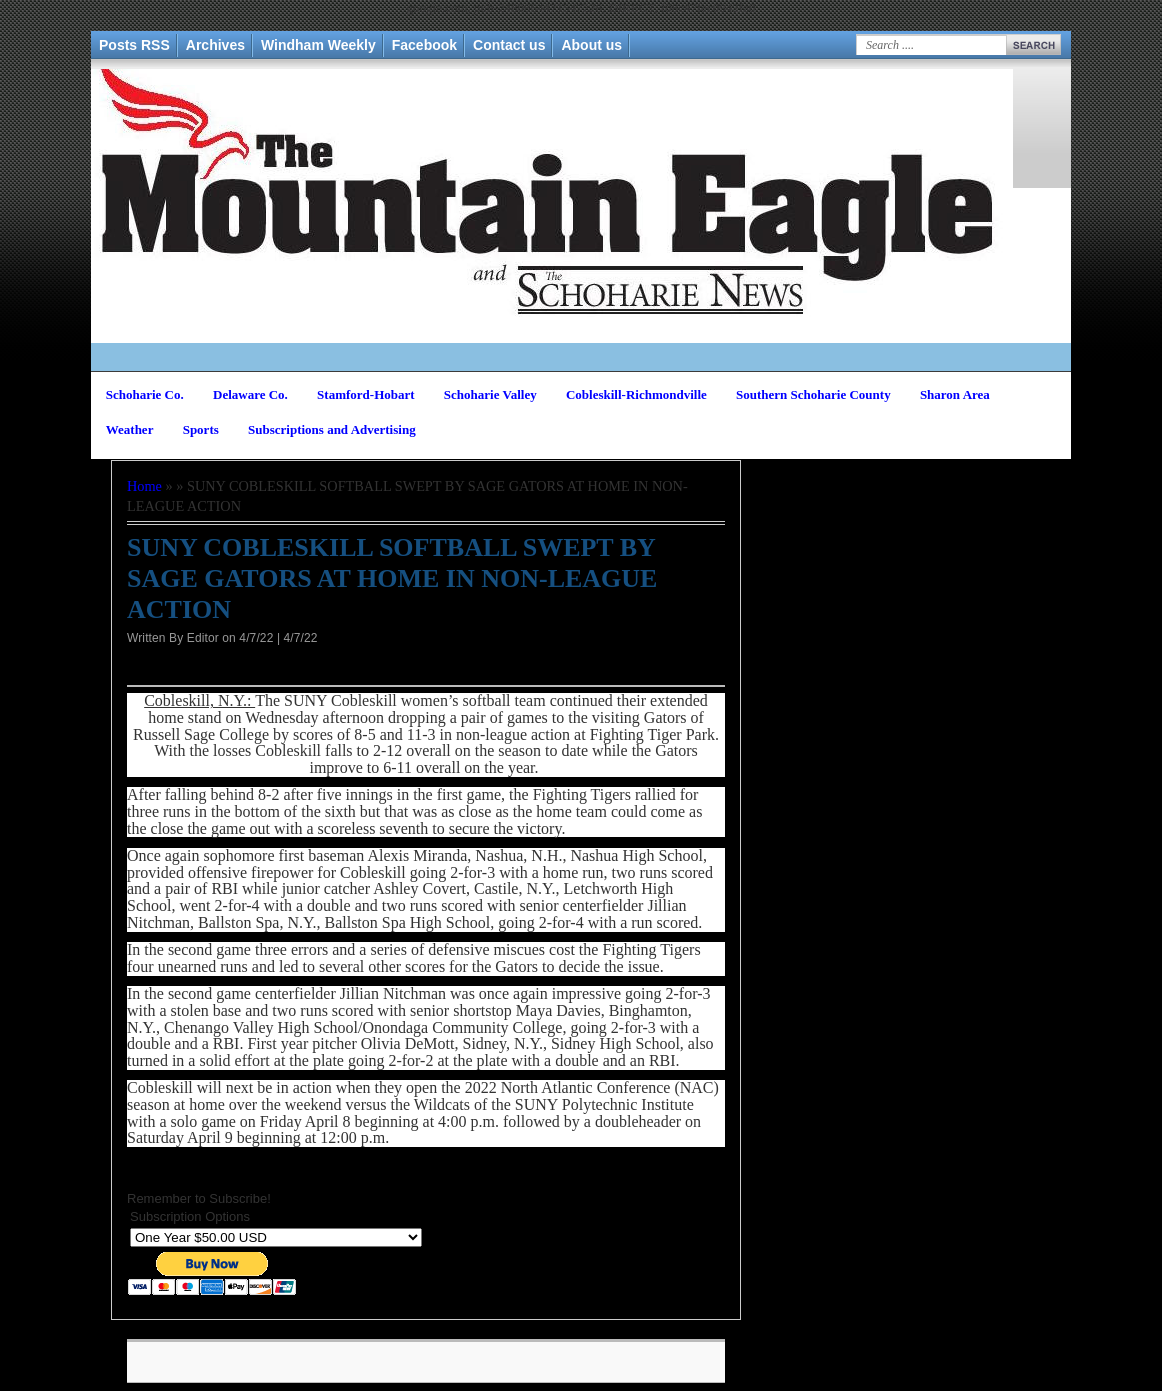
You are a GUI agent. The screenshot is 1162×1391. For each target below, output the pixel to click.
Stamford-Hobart (366, 394)
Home (144, 486)
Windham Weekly (318, 45)
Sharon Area (955, 394)
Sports (201, 429)
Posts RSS (134, 45)
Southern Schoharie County (813, 394)
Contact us (509, 45)
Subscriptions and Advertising (332, 429)
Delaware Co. (250, 394)
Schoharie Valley (490, 394)
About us (591, 45)
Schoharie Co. (145, 394)
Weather (130, 429)
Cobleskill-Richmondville (636, 394)
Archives (215, 45)
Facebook (424, 45)
